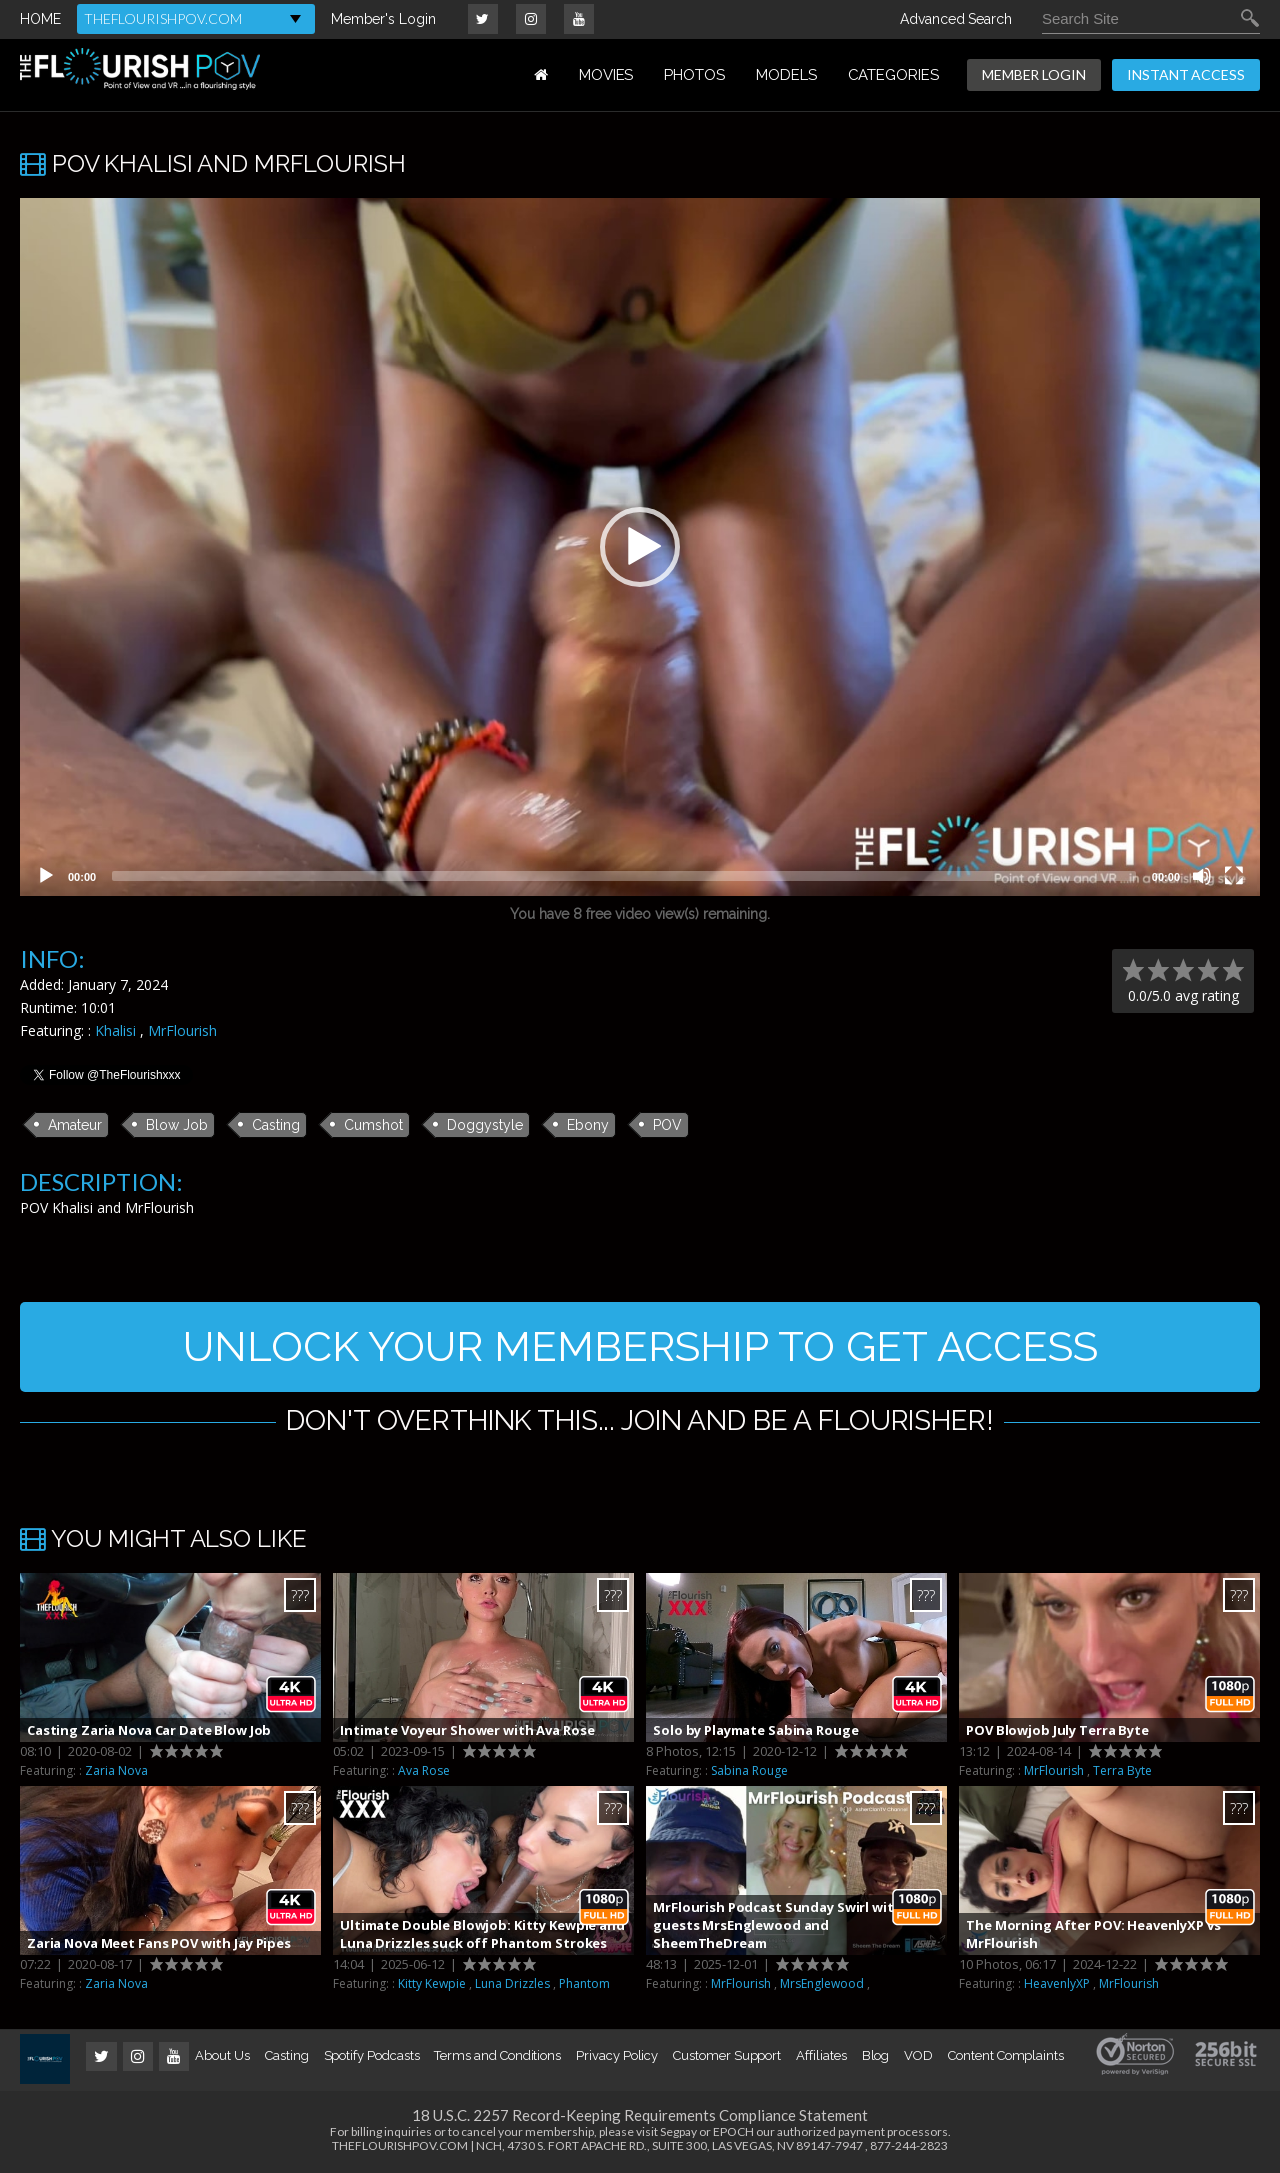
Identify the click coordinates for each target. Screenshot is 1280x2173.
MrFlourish (182, 1030)
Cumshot (373, 1125)
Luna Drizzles (512, 1983)
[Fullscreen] (1234, 876)
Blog (876, 2055)
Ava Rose (424, 1770)
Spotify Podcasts (372, 2055)
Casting (276, 1125)
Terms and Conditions (497, 2055)
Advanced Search (956, 19)
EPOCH (733, 2131)
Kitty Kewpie (432, 1983)
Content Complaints (1006, 2055)
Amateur (75, 1125)
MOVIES (606, 75)
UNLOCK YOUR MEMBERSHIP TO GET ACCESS (640, 1346)
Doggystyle (485, 1125)
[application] (640, 547)
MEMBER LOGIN (1034, 74)
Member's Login (383, 19)
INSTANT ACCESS (1186, 74)
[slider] (624, 876)
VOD (918, 2055)
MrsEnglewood (822, 1983)
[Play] (46, 876)
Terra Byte (1122, 1770)
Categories (893, 75)
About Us (222, 2055)
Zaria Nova (116, 1770)
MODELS (786, 75)
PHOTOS (694, 75)
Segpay (678, 2131)
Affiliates (821, 2055)
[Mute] (1202, 876)
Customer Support (727, 2055)
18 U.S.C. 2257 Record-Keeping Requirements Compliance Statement (640, 2115)
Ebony (588, 1125)
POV (667, 1125)
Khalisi (115, 1030)
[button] (640, 547)
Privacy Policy (617, 2055)
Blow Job (177, 1125)
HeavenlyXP (1057, 1983)
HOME (40, 19)
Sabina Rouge (749, 1770)
